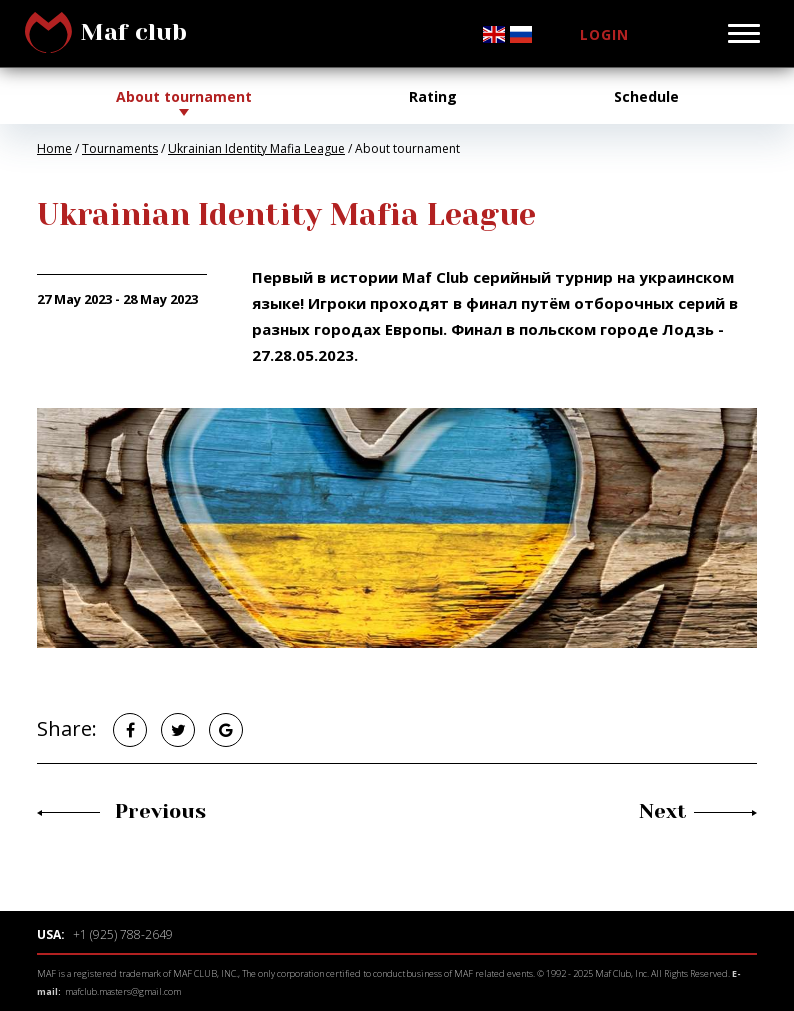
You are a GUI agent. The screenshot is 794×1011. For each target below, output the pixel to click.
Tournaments (120, 148)
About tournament (184, 96)
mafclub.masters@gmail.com (123, 991)
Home (54, 148)
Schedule (646, 96)
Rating (433, 96)
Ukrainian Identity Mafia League (256, 148)
